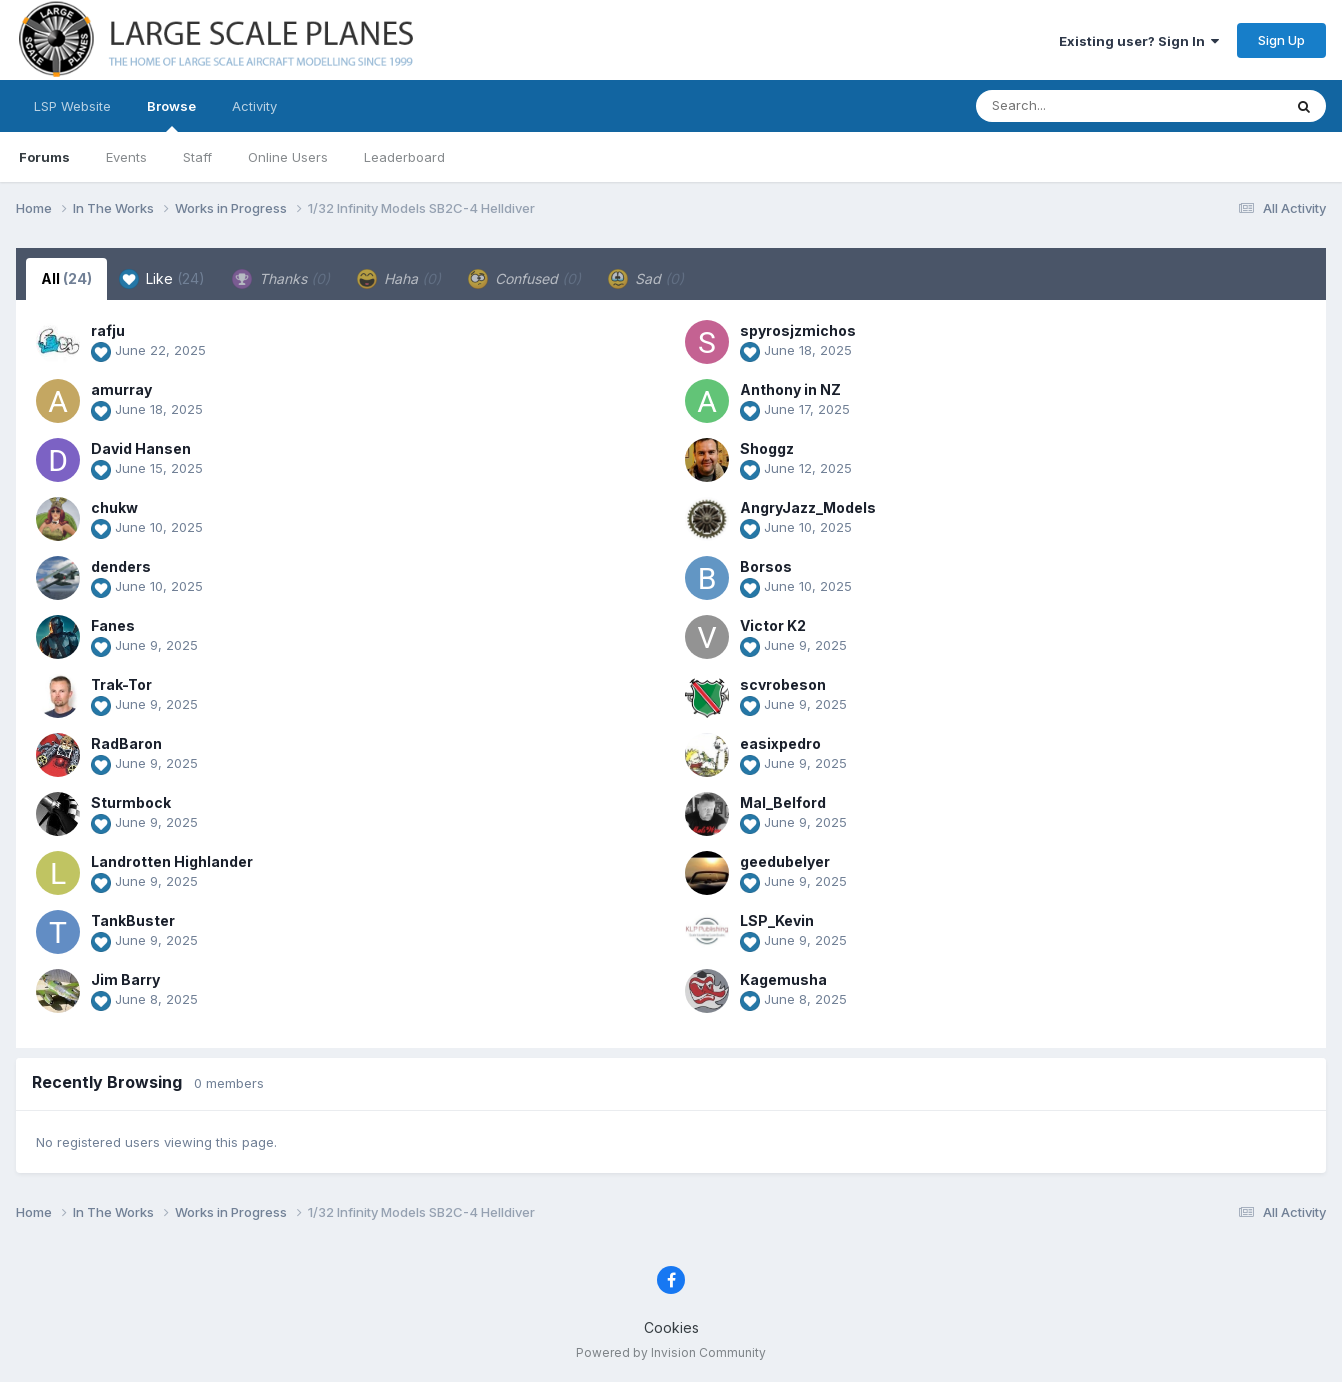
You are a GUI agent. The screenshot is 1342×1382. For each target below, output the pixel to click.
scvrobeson (783, 684)
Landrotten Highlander (172, 861)
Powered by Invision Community (671, 1352)
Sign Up (1281, 40)
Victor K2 (773, 625)
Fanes (113, 625)
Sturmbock (131, 802)
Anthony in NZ (790, 389)
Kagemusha (783, 979)
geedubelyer (785, 861)
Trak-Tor (121, 684)
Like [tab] (162, 279)
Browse (171, 115)
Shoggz (767, 448)
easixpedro (780, 743)
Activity (254, 106)
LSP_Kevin (777, 920)
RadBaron (126, 743)
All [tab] (66, 278)
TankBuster (133, 920)
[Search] (1074, 106)
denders (121, 566)
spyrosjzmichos (798, 330)
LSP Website (72, 106)
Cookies (671, 1327)
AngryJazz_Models (808, 507)
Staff (197, 157)
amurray (121, 389)
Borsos (766, 566)
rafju (108, 330)
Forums (44, 157)
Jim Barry (125, 979)
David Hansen (141, 448)
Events (126, 157)
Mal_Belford (783, 802)
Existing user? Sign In (1139, 41)
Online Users (288, 157)
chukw (114, 507)
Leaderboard (404, 157)
